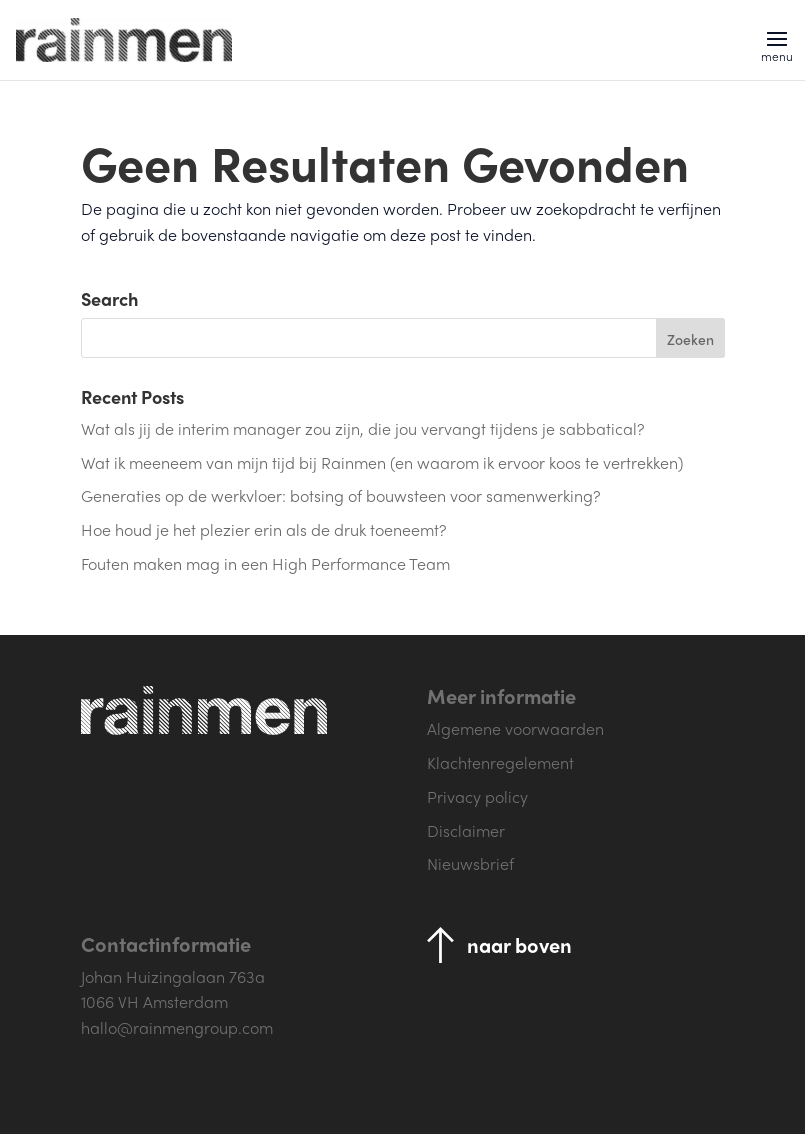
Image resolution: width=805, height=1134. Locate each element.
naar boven (519, 944)
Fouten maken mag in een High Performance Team (265, 563)
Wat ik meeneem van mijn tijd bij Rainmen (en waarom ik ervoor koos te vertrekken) (382, 462)
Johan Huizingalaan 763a (173, 976)
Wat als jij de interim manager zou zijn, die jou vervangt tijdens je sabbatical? (363, 428)
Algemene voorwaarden (515, 728)
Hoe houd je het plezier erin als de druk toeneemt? (264, 529)
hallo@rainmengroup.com (177, 1027)
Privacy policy (477, 796)
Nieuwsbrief (470, 863)
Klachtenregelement (500, 762)
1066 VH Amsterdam (154, 1001)
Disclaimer (466, 830)
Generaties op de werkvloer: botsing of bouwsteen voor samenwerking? (341, 495)
